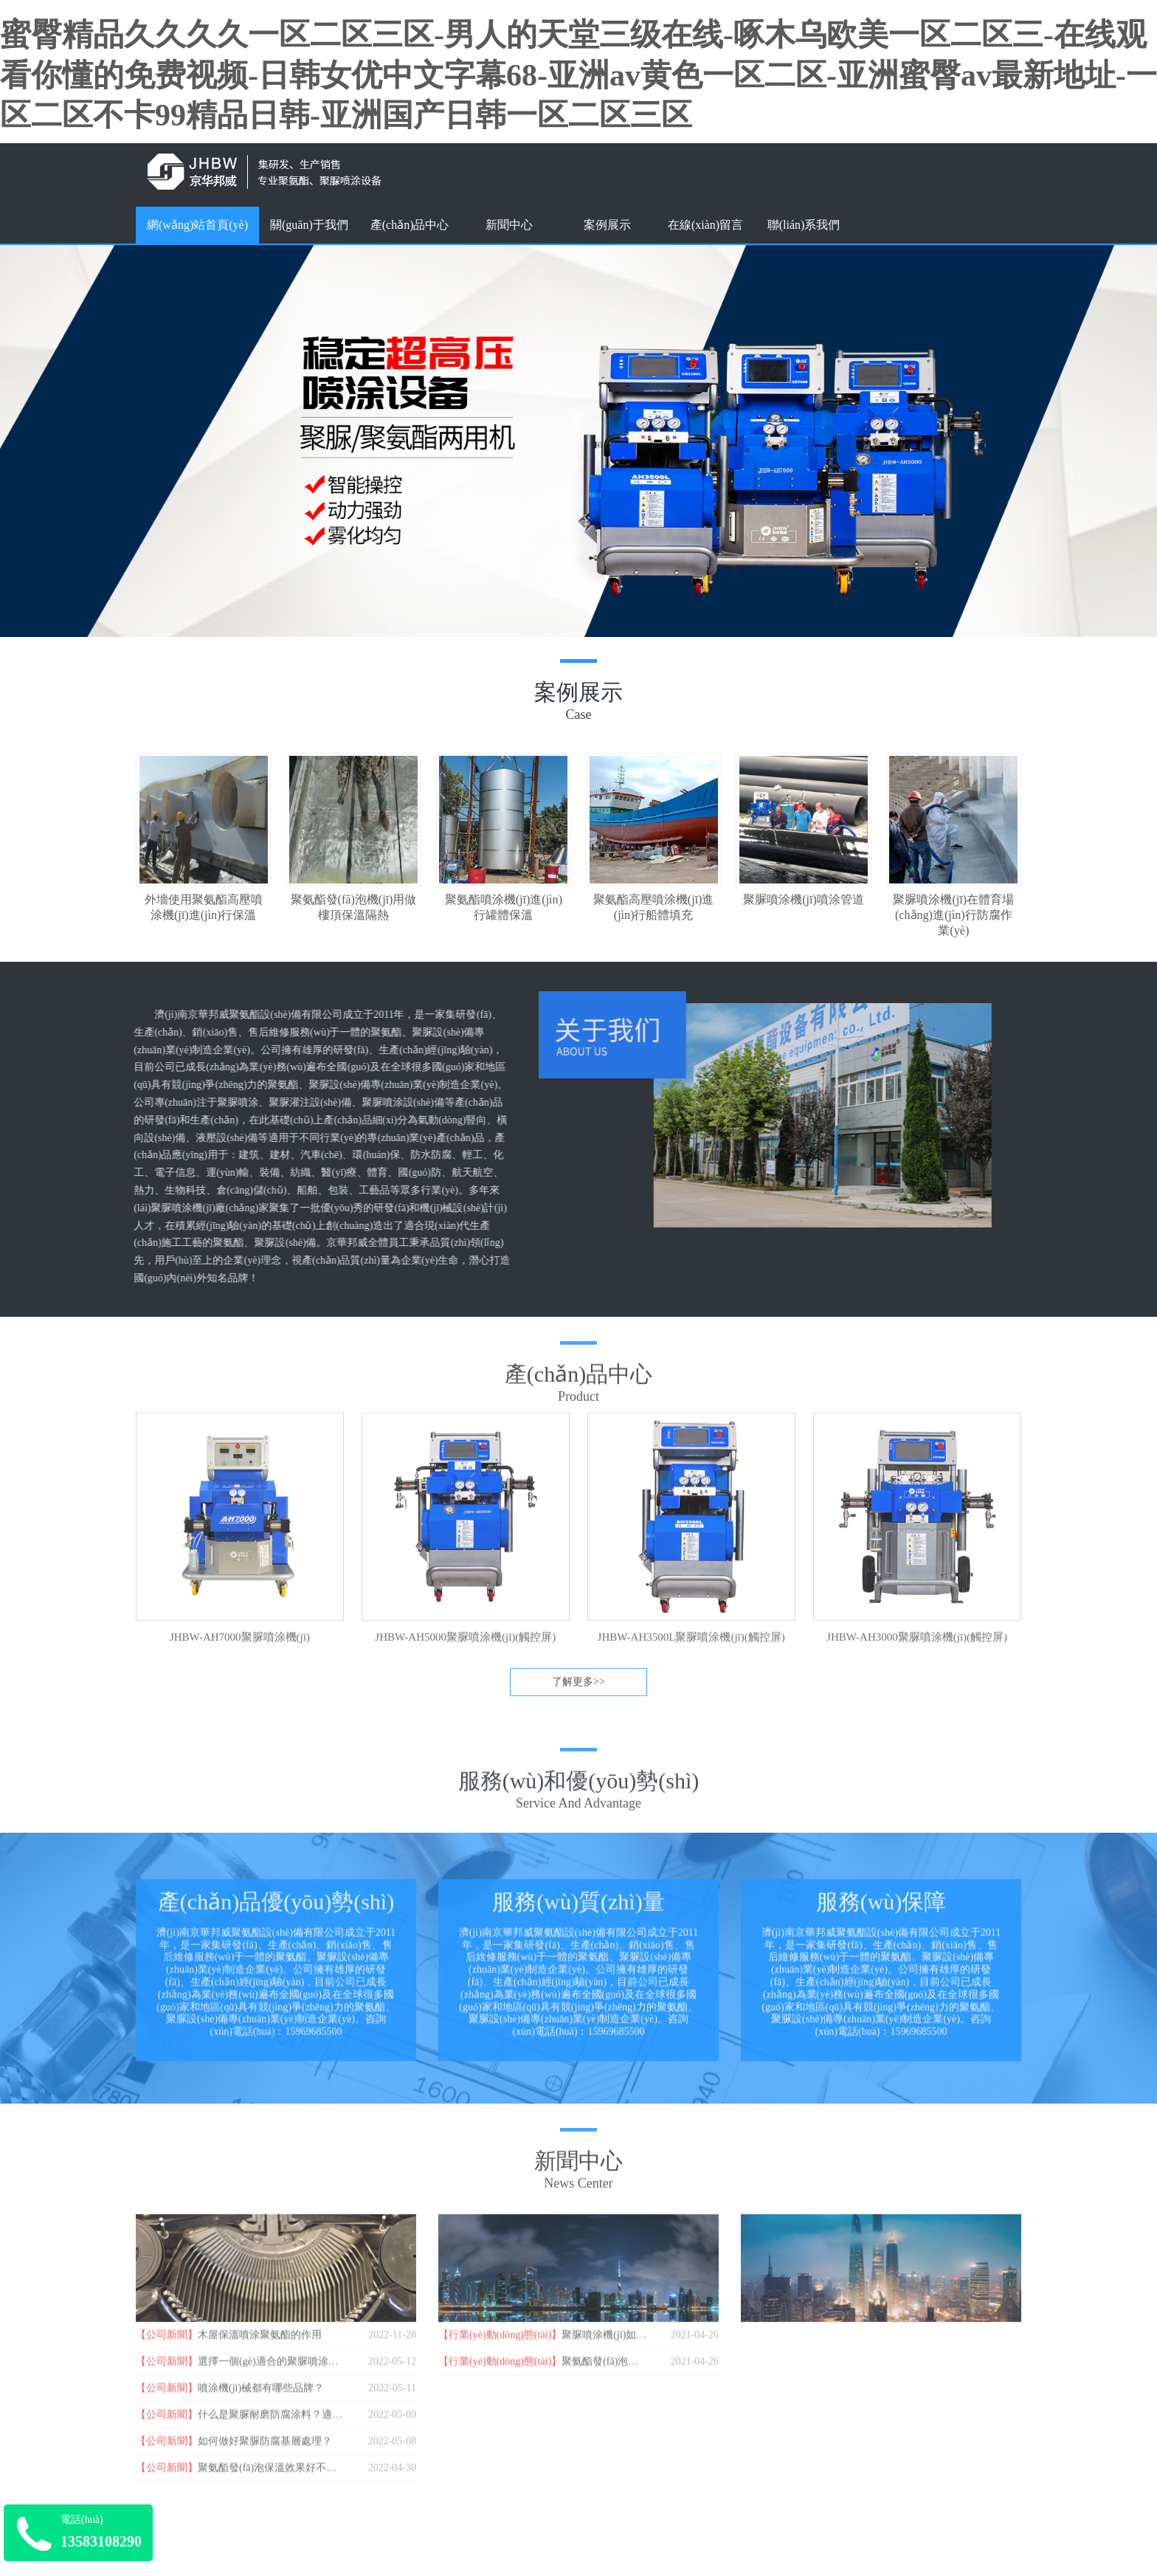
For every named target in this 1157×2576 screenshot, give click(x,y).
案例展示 (607, 224)
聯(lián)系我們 (803, 224)
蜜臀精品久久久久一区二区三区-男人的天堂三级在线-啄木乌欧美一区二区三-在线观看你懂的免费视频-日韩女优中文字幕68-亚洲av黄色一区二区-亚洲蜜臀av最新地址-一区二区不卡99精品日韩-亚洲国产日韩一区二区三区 (578, 75)
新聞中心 (509, 224)
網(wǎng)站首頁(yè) (197, 224)
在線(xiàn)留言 (705, 224)
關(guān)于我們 (309, 224)
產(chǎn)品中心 (409, 224)
